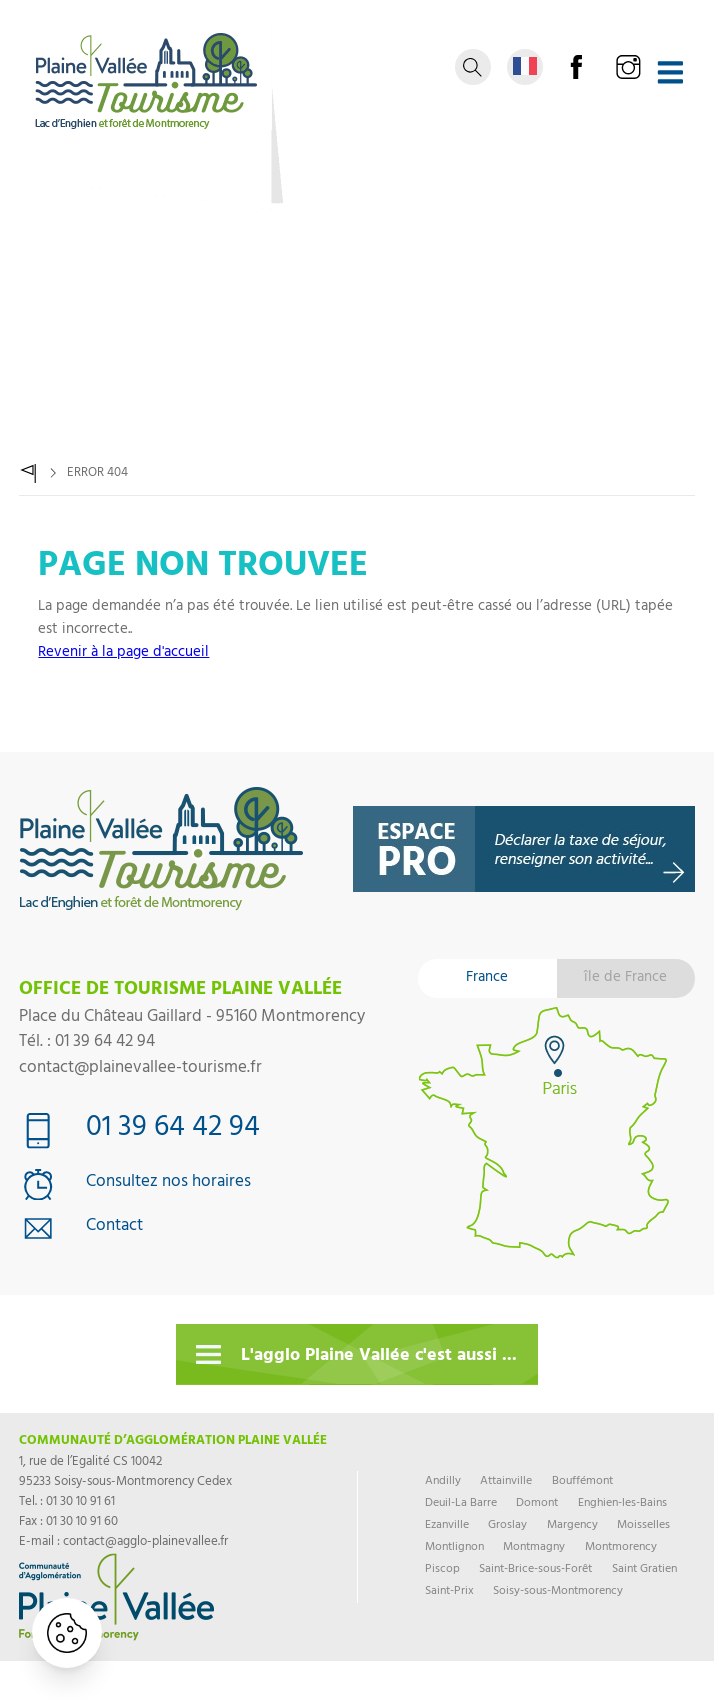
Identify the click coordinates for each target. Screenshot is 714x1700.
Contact (114, 1228)
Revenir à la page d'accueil (123, 653)
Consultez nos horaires (168, 1184)
